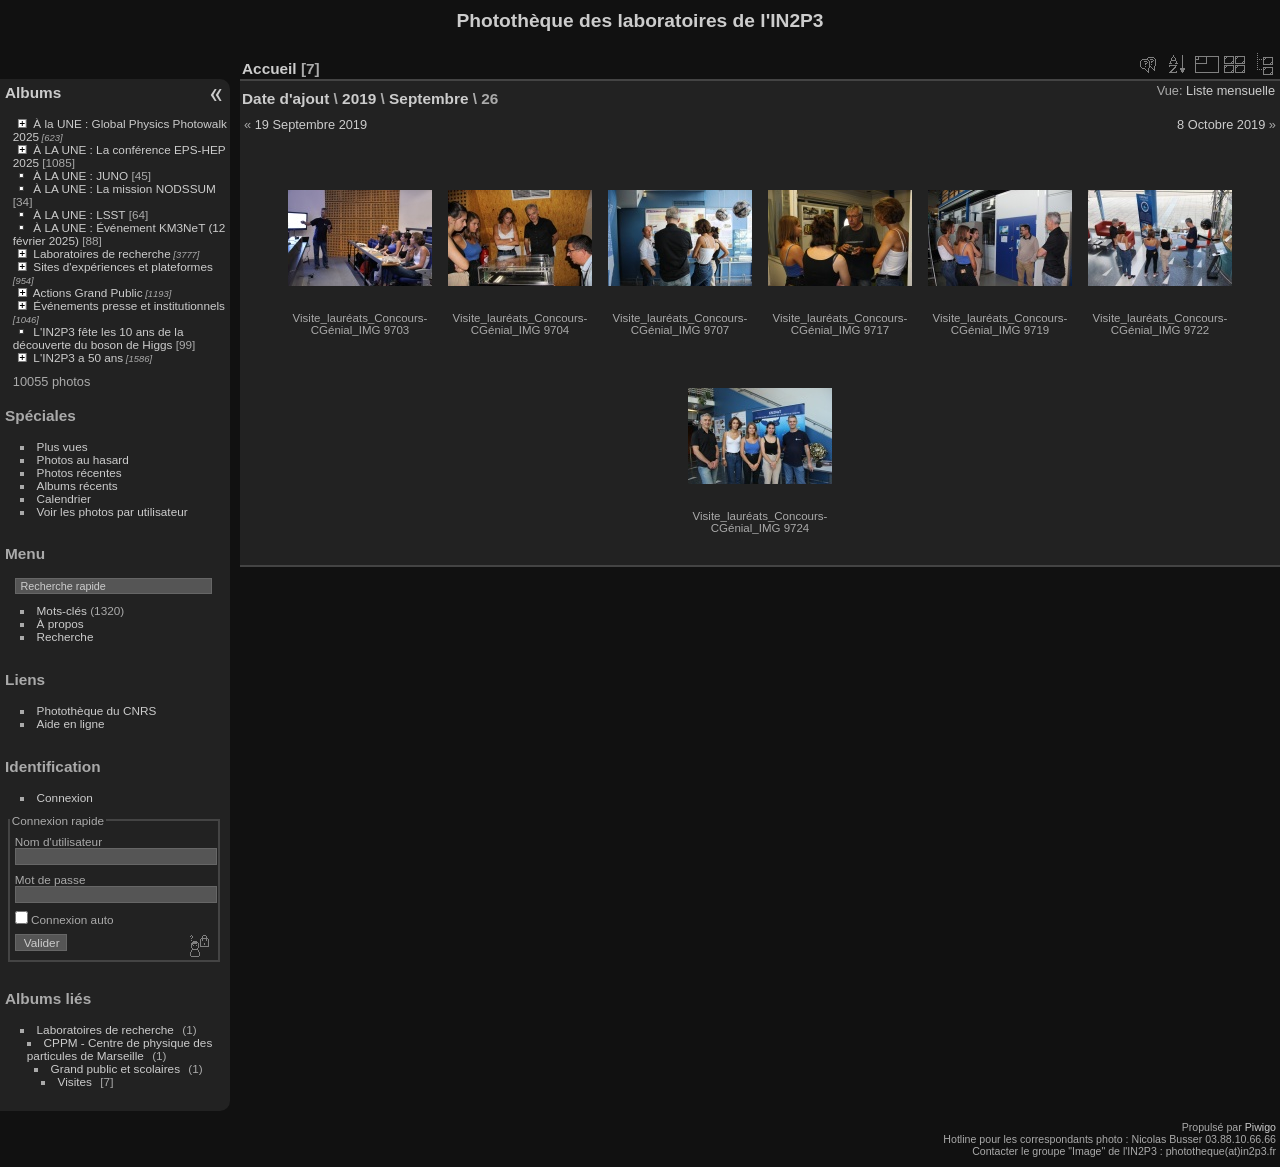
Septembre (428, 98)
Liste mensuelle (1230, 90)
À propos (60, 623)
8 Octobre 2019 (1221, 124)
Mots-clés (62, 610)
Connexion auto (64, 919)
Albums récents (77, 485)
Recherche (65, 636)
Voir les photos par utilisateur (112, 511)
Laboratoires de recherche (101, 253)
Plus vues (62, 446)
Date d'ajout (285, 98)
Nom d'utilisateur (58, 841)
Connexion (65, 797)
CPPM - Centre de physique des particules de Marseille (120, 1049)
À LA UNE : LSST (79, 214)
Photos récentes (79, 472)
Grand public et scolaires (116, 1068)
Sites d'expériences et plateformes (122, 266)
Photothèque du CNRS (97, 710)
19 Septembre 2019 (311, 124)
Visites (75, 1081)
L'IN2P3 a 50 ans (78, 357)
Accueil (269, 68)
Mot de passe (50, 879)
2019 (359, 98)
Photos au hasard (83, 459)
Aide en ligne (71, 723)
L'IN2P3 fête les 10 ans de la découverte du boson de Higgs (98, 338)
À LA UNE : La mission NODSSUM (124, 188)
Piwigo (1260, 1127)
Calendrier (64, 498)
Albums (33, 92)
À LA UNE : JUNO (82, 175)
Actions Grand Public (88, 292)
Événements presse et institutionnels (129, 305)
